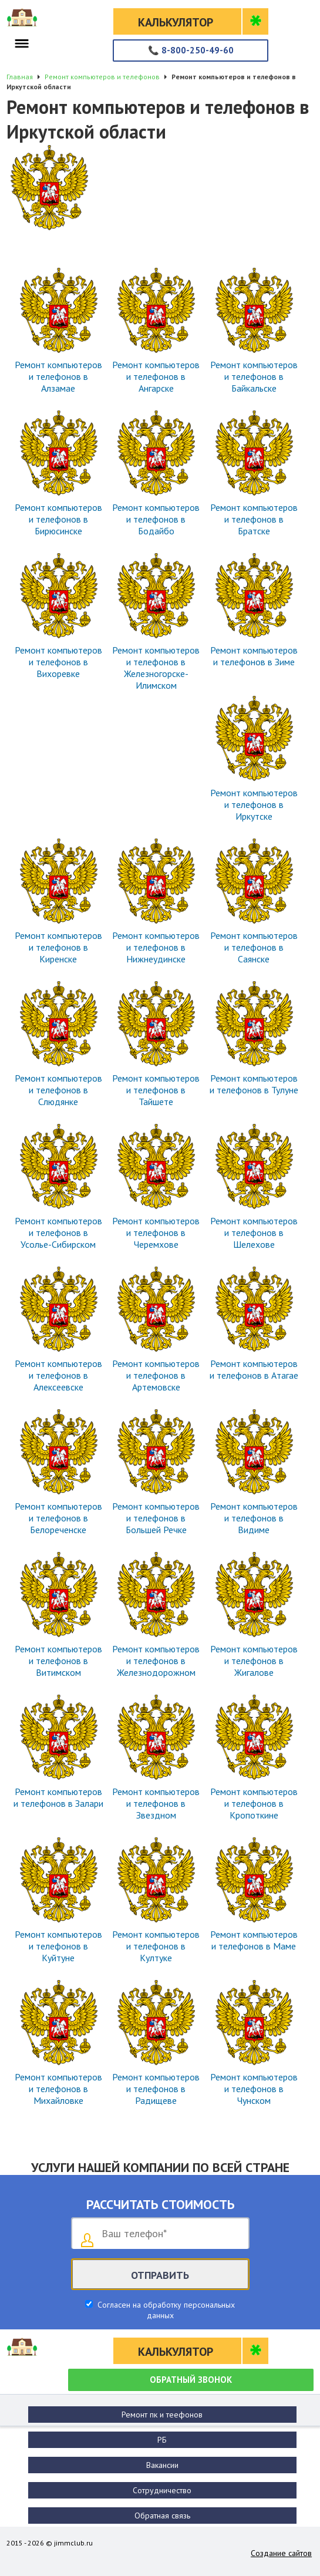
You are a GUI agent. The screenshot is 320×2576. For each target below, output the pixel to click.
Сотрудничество (162, 2490)
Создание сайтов (281, 2553)
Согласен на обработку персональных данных (165, 2310)
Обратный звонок (191, 2379)
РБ (162, 2439)
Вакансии (162, 2465)
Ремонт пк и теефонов (162, 2414)
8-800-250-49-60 (191, 50)
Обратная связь (162, 2515)
